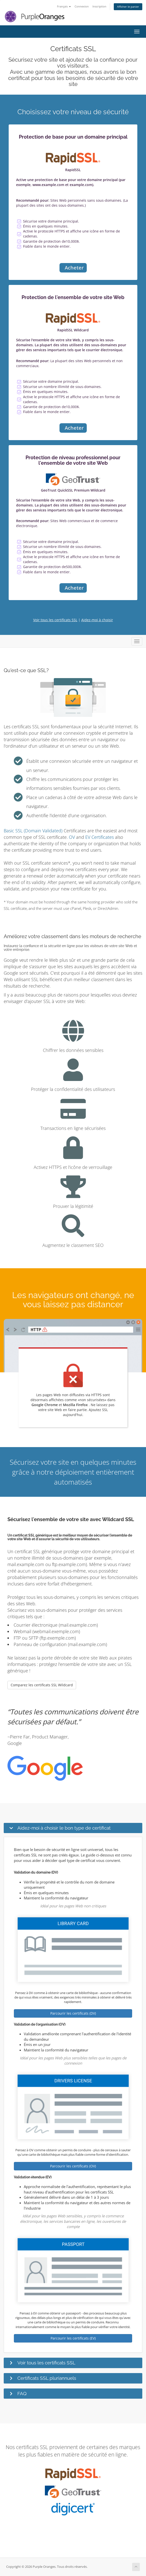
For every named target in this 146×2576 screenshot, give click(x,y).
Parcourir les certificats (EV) (73, 2338)
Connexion (82, 6)
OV (72, 837)
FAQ (22, 2393)
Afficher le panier (128, 6)
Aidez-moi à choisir (97, 619)
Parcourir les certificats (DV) (73, 2013)
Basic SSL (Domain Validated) (33, 831)
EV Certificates (99, 837)
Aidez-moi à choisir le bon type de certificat (64, 1828)
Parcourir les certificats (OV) (73, 2166)
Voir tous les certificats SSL (55, 619)
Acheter (74, 267)
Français (64, 6)
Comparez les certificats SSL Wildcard (42, 1685)
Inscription (99, 6)
